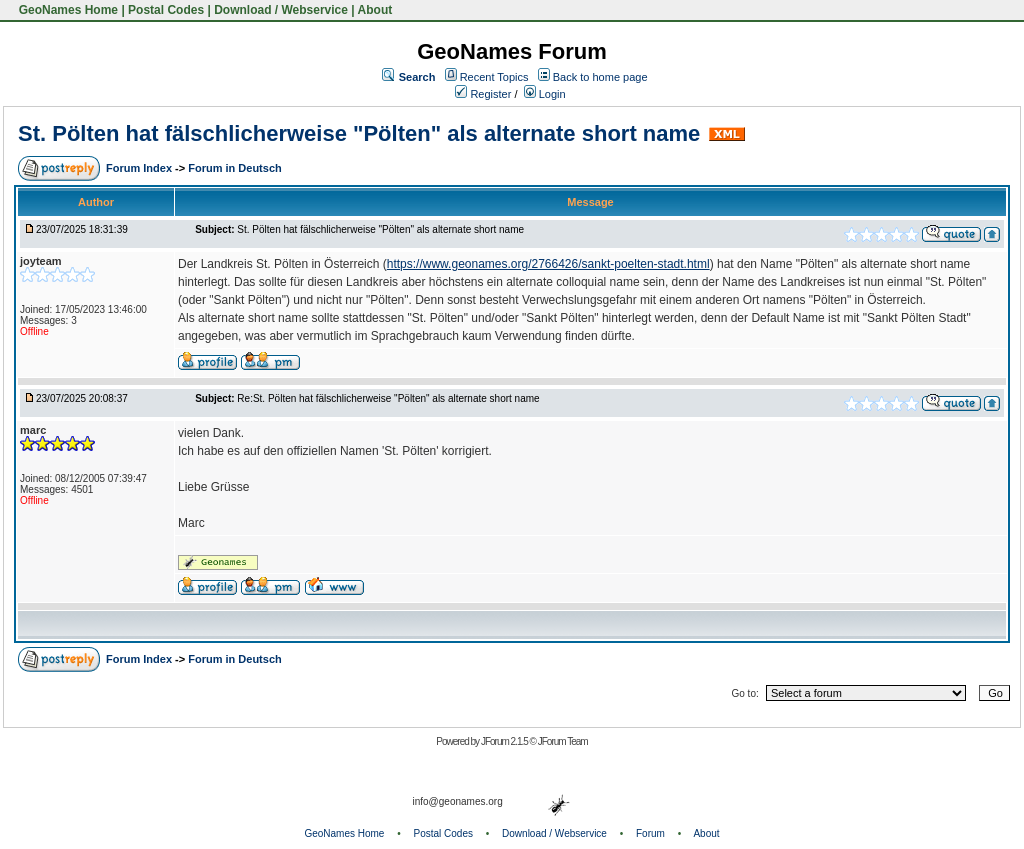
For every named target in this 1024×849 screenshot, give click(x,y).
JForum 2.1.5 (505, 741)
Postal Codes (166, 10)
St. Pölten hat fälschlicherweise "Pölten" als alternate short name (359, 133)
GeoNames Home (66, 10)
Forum (650, 833)
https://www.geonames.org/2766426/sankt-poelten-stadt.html (548, 264)
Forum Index (140, 168)
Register (483, 94)
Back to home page (600, 77)
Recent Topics (494, 77)
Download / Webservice (281, 10)
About (375, 10)
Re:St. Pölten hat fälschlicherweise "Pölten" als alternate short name (388, 398)
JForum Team (563, 741)
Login (545, 94)
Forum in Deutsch (235, 168)
